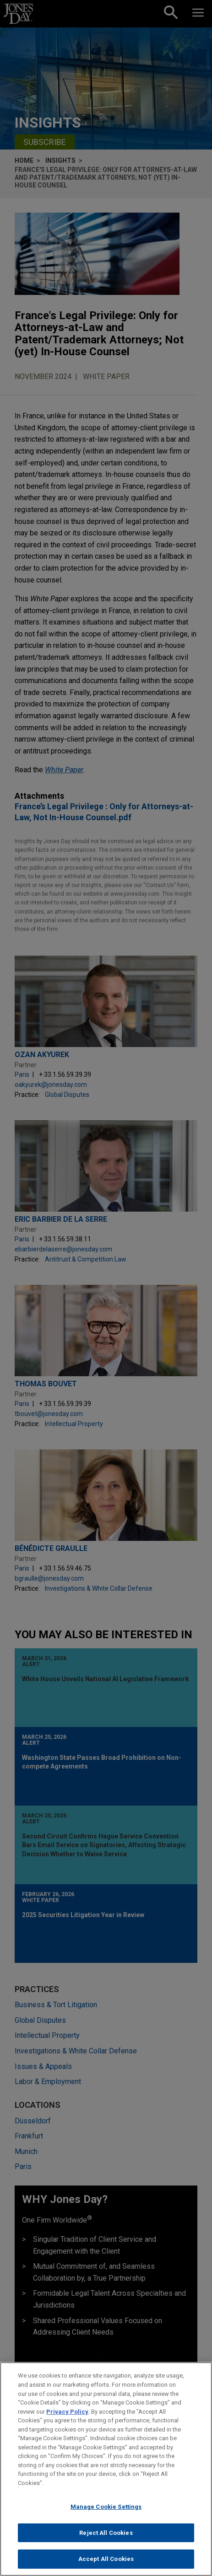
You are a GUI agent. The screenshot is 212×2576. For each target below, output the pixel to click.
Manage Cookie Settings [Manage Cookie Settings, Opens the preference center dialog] (106, 2507)
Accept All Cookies (106, 2560)
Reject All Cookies (105, 2533)
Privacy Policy (67, 2412)
